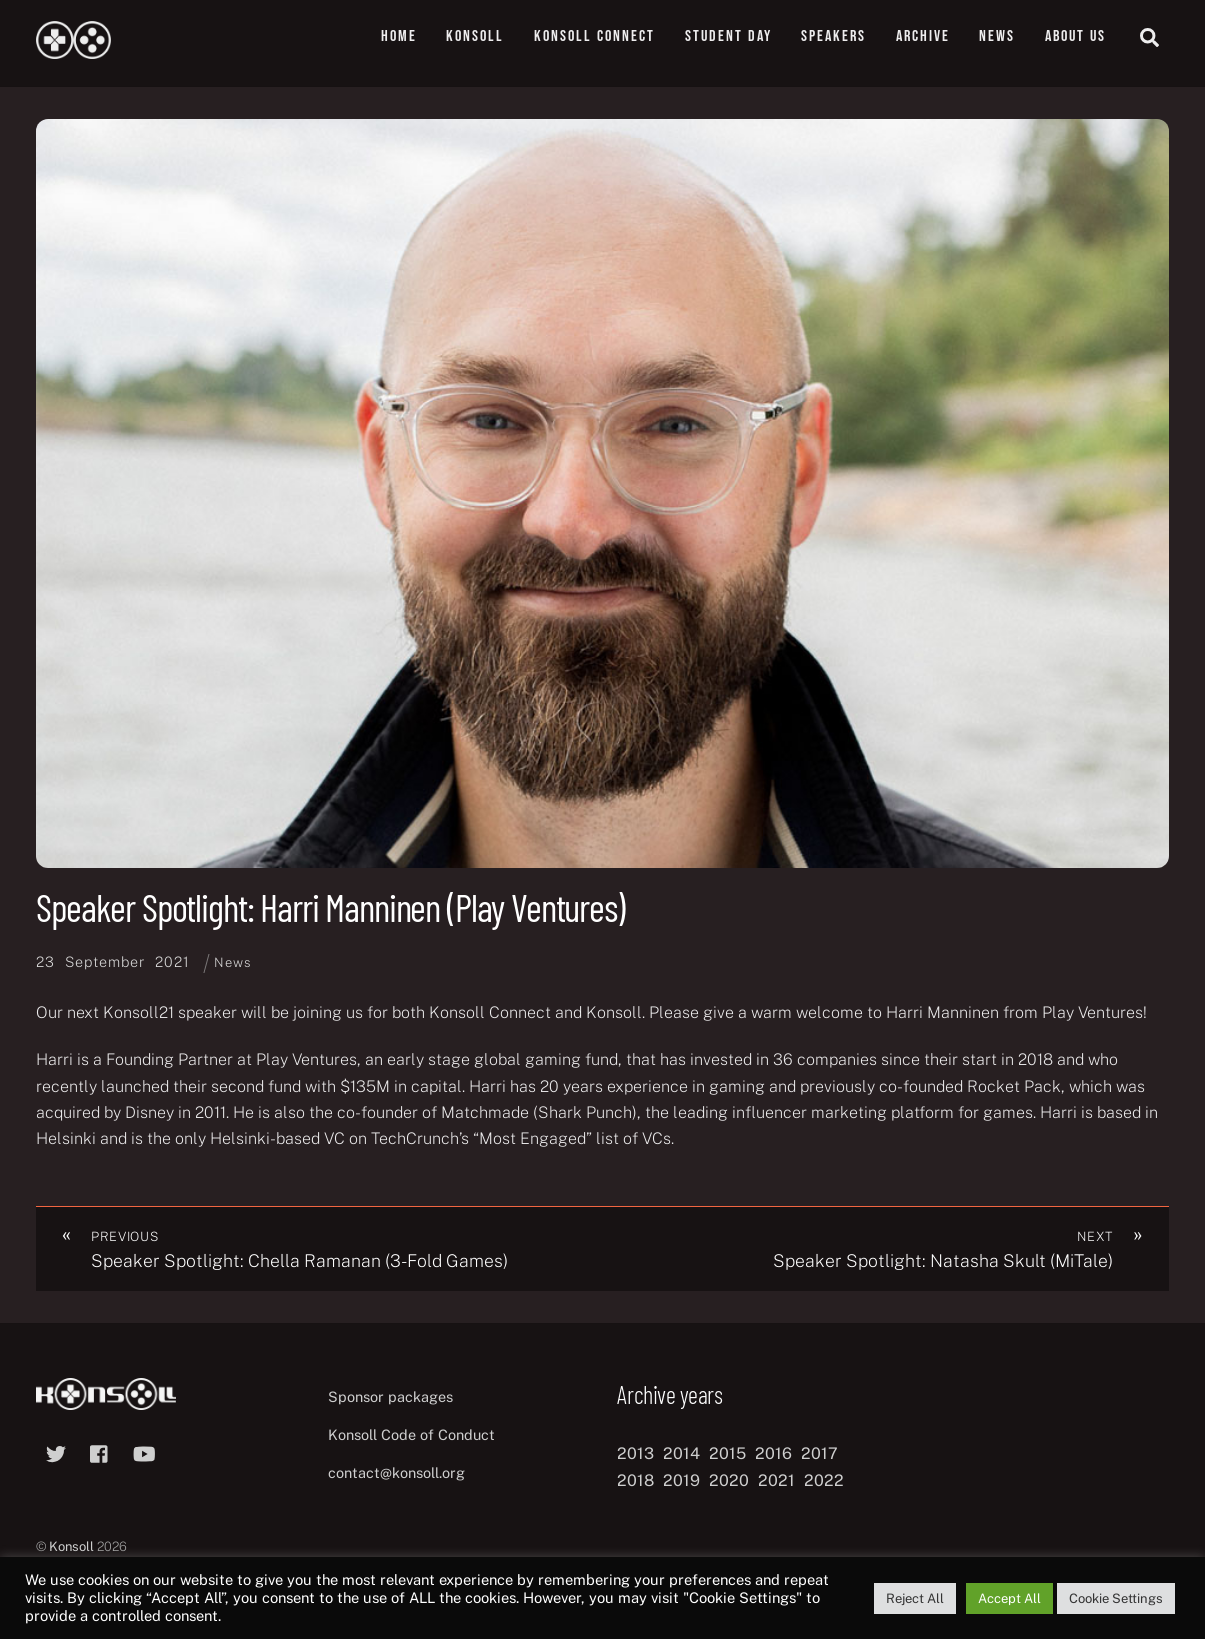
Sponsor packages (390, 1396)
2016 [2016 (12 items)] (773, 1454)
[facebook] (100, 1451)
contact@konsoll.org (396, 1472)
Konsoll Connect (594, 36)
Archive (923, 36)
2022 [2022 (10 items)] (824, 1480)
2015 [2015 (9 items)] (727, 1454)
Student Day (728, 36)
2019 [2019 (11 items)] (681, 1480)
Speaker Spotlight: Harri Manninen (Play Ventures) (330, 907)
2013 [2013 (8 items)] (635, 1454)
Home (399, 36)
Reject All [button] (915, 1598)
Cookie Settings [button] (1116, 1598)
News (997, 36)
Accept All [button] (1009, 1598)
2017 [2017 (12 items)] (819, 1454)
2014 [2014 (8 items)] (681, 1454)
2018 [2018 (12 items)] (635, 1480)
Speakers (833, 36)
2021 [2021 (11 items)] (776, 1480)
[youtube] (144, 1451)
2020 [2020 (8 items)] (729, 1480)
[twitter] (56, 1451)
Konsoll (475, 36)
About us (1075, 36)
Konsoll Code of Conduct (411, 1434)
